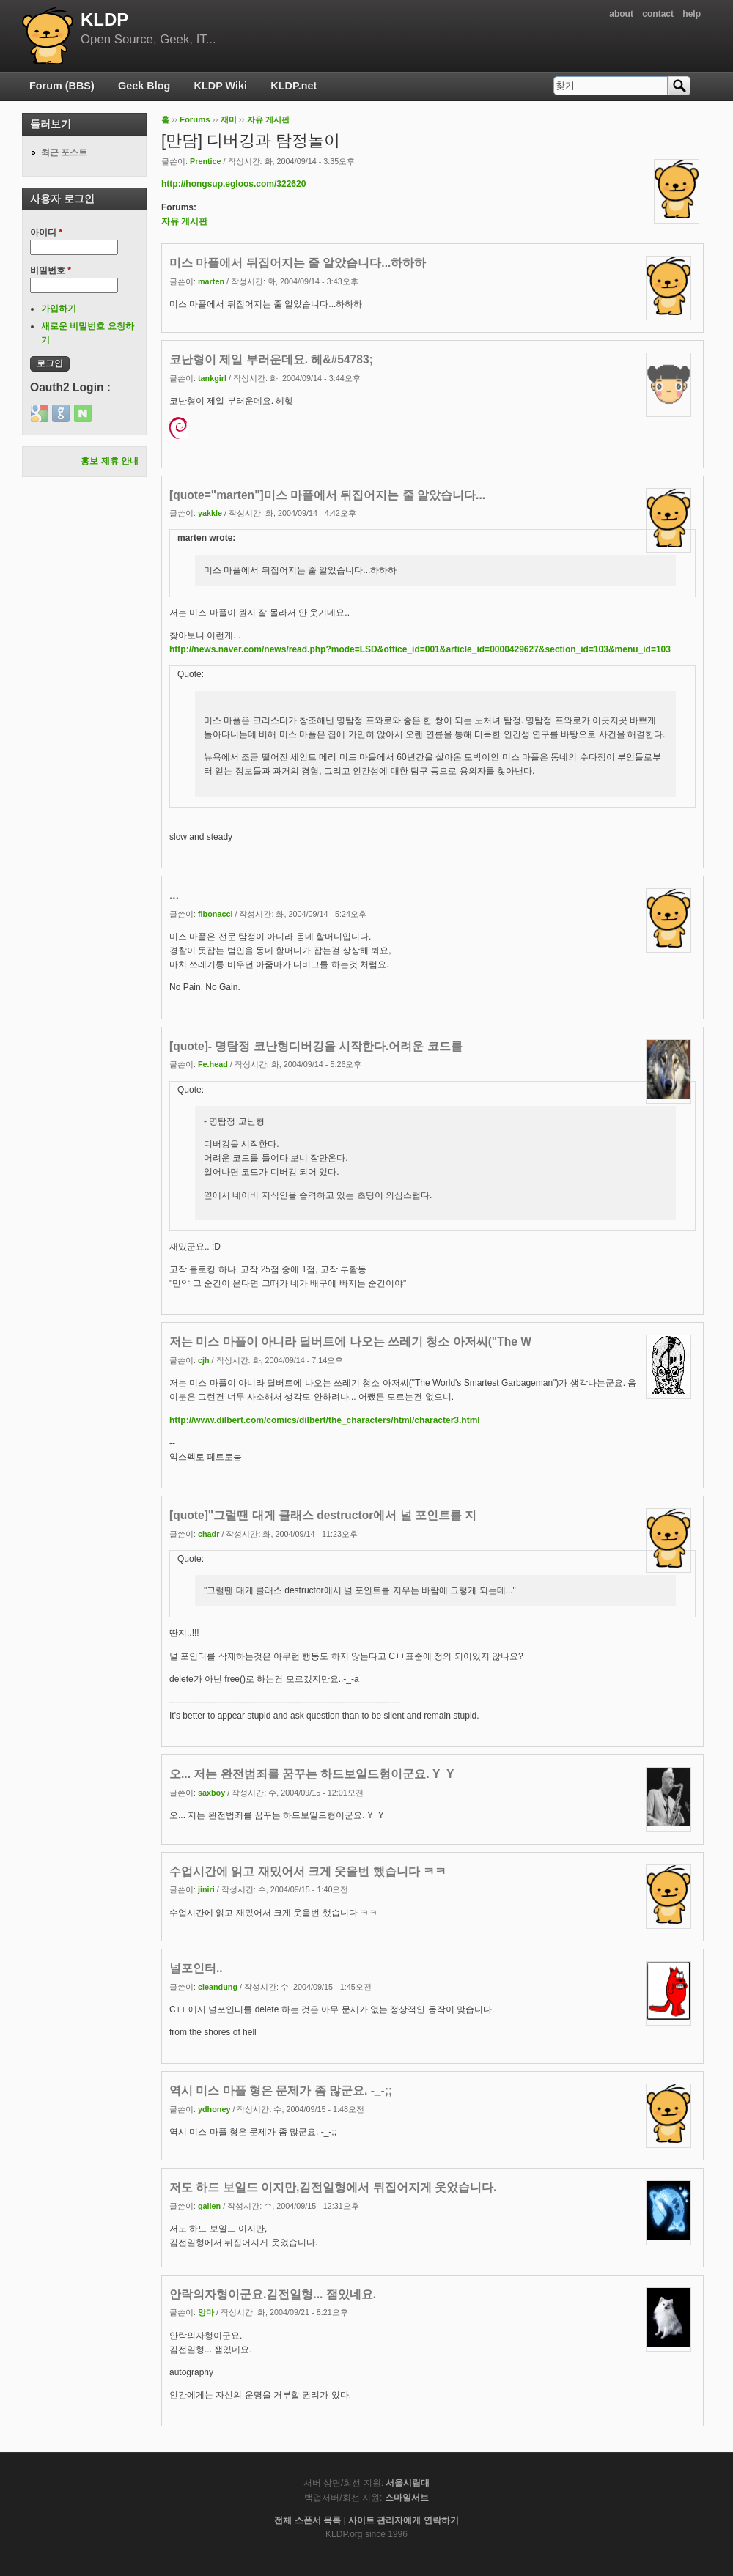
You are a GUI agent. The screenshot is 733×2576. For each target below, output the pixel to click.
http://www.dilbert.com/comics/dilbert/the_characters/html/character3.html (324, 1420)
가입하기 (58, 308)
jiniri (206, 1889)
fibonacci (215, 913)
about (621, 14)
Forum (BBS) (62, 86)
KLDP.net (293, 86)
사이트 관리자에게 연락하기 (403, 2520)
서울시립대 (408, 2483)
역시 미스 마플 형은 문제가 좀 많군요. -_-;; (280, 2090)
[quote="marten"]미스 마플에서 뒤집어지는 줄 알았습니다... (327, 495)
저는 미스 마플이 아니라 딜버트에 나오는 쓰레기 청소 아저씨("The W (350, 1341)
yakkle (210, 513)
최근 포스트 (64, 152)
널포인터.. (196, 1968)
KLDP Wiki (220, 86)
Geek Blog (144, 86)
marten (211, 281)
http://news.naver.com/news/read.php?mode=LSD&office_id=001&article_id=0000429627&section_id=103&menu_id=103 (420, 649)
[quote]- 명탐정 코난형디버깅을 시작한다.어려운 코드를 (316, 1046)
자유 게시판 (268, 119)
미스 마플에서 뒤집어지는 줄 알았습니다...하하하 (297, 263)
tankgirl (212, 378)
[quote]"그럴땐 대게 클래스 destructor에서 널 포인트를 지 (322, 1515)
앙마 (206, 2312)
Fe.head (213, 1064)
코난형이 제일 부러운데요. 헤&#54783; (271, 359)
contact (658, 14)
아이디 (46, 232)
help (691, 14)
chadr (208, 1533)
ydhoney (214, 2109)
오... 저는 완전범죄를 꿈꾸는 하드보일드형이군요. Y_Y (311, 1774)
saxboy (211, 1792)
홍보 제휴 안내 (110, 461)
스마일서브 (407, 2497)
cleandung (217, 1986)
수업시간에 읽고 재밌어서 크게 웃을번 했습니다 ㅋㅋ (307, 1871)
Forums (195, 119)
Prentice (205, 161)
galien (209, 2206)
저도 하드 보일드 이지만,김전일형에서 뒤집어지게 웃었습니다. (332, 2187)
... (174, 895)
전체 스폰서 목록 (307, 2520)
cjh (204, 1360)
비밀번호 (50, 270)
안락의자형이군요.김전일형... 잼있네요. (272, 2294)
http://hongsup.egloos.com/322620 (233, 184)
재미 (229, 119)
